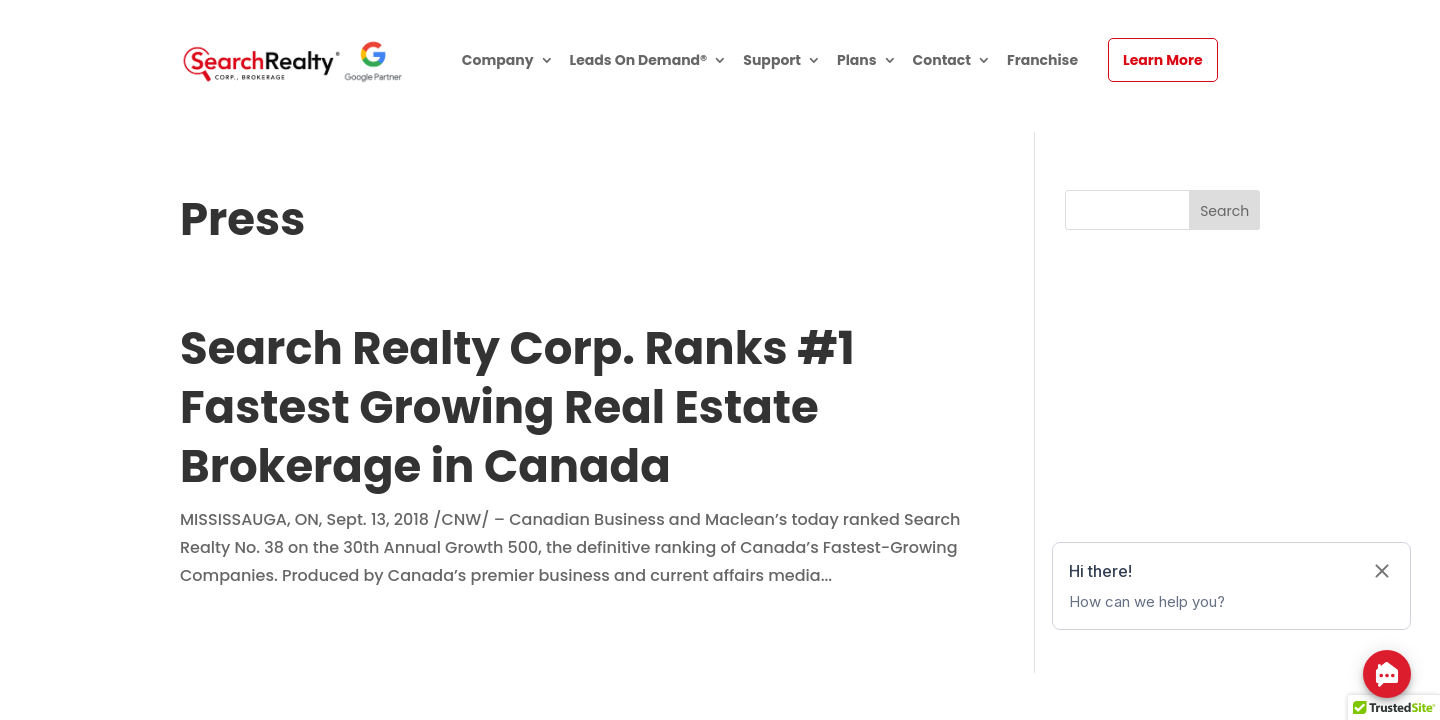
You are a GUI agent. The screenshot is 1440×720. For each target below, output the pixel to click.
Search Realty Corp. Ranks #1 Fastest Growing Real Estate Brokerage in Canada (517, 407)
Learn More (1163, 60)
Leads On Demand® (639, 61)
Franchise (1042, 61)
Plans (857, 61)
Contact (942, 61)
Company (498, 61)
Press (242, 219)
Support (772, 61)
